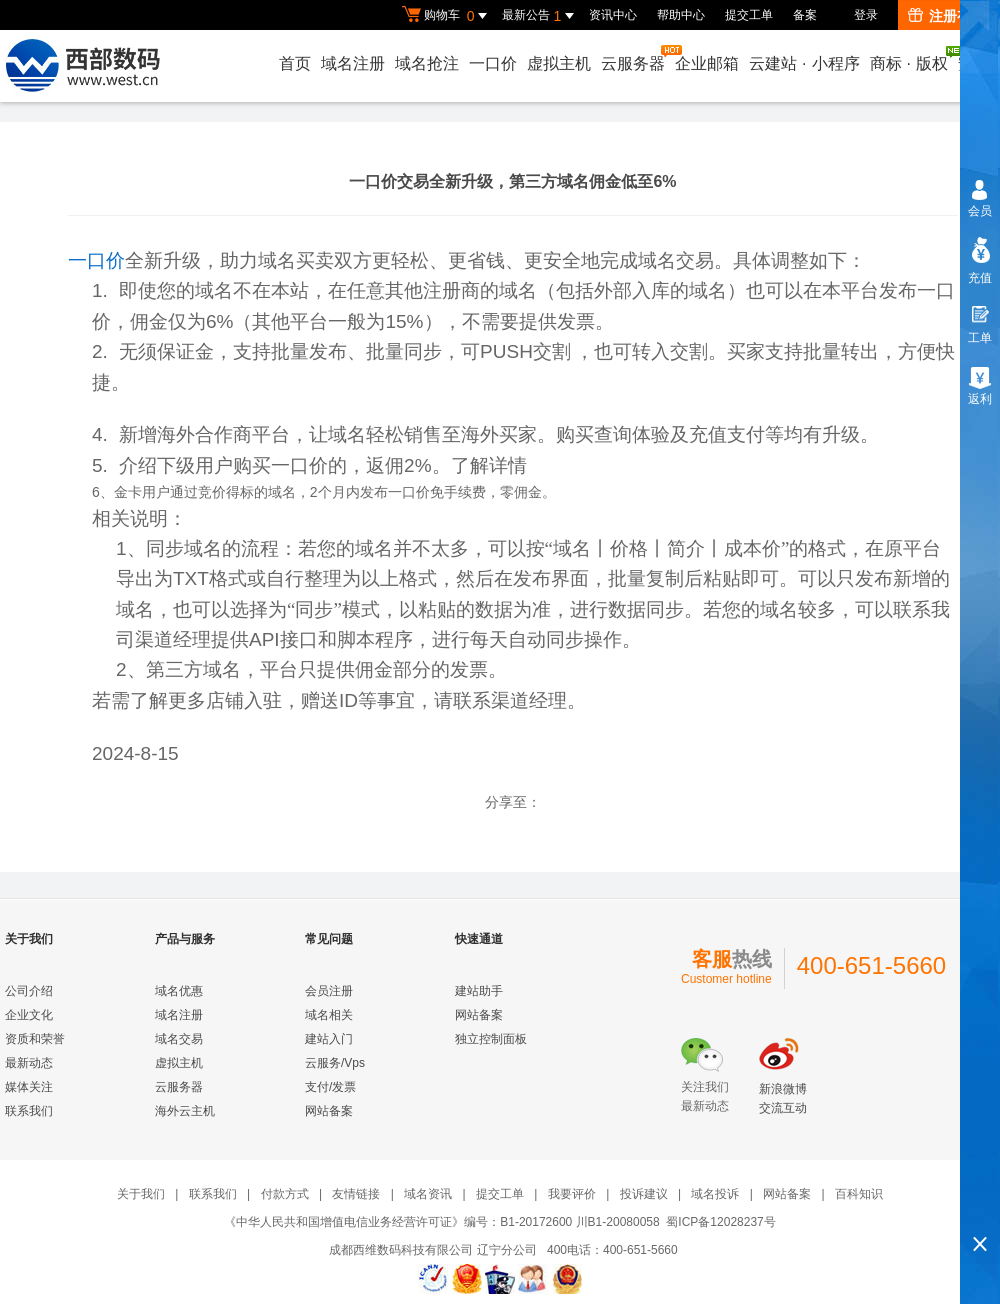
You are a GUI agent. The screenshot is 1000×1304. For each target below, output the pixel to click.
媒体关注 (29, 1087)
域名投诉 (715, 1194)
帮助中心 (681, 15)
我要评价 (572, 1194)
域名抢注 (427, 63)
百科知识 (859, 1194)
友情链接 (356, 1194)
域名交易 (179, 1039)
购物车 (447, 16)
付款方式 (285, 1194)
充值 (980, 278)
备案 (805, 15)
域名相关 (329, 1015)
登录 (866, 15)
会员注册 (329, 991)
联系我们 (29, 1111)
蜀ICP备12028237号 (720, 1222)
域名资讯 (428, 1194)
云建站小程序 (804, 63)
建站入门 (329, 1039)
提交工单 (749, 15)
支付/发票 (330, 1087)
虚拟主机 (559, 63)
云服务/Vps (335, 1063)
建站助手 (479, 991)
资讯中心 (613, 15)
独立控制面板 (491, 1039)
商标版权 (910, 59)
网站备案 (329, 1111)
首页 (295, 63)
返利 (980, 399)
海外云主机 (185, 1111)
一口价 (493, 63)
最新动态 (29, 1063)
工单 (980, 338)
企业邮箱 (707, 63)
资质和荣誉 (35, 1039)
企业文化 (29, 1015)
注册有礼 (946, 16)
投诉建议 (644, 1194)
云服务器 (634, 58)
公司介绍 (29, 991)
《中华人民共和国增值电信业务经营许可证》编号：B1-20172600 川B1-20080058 (441, 1222)
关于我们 (141, 1194)
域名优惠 (179, 991)
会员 (980, 211)
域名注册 (353, 63)
